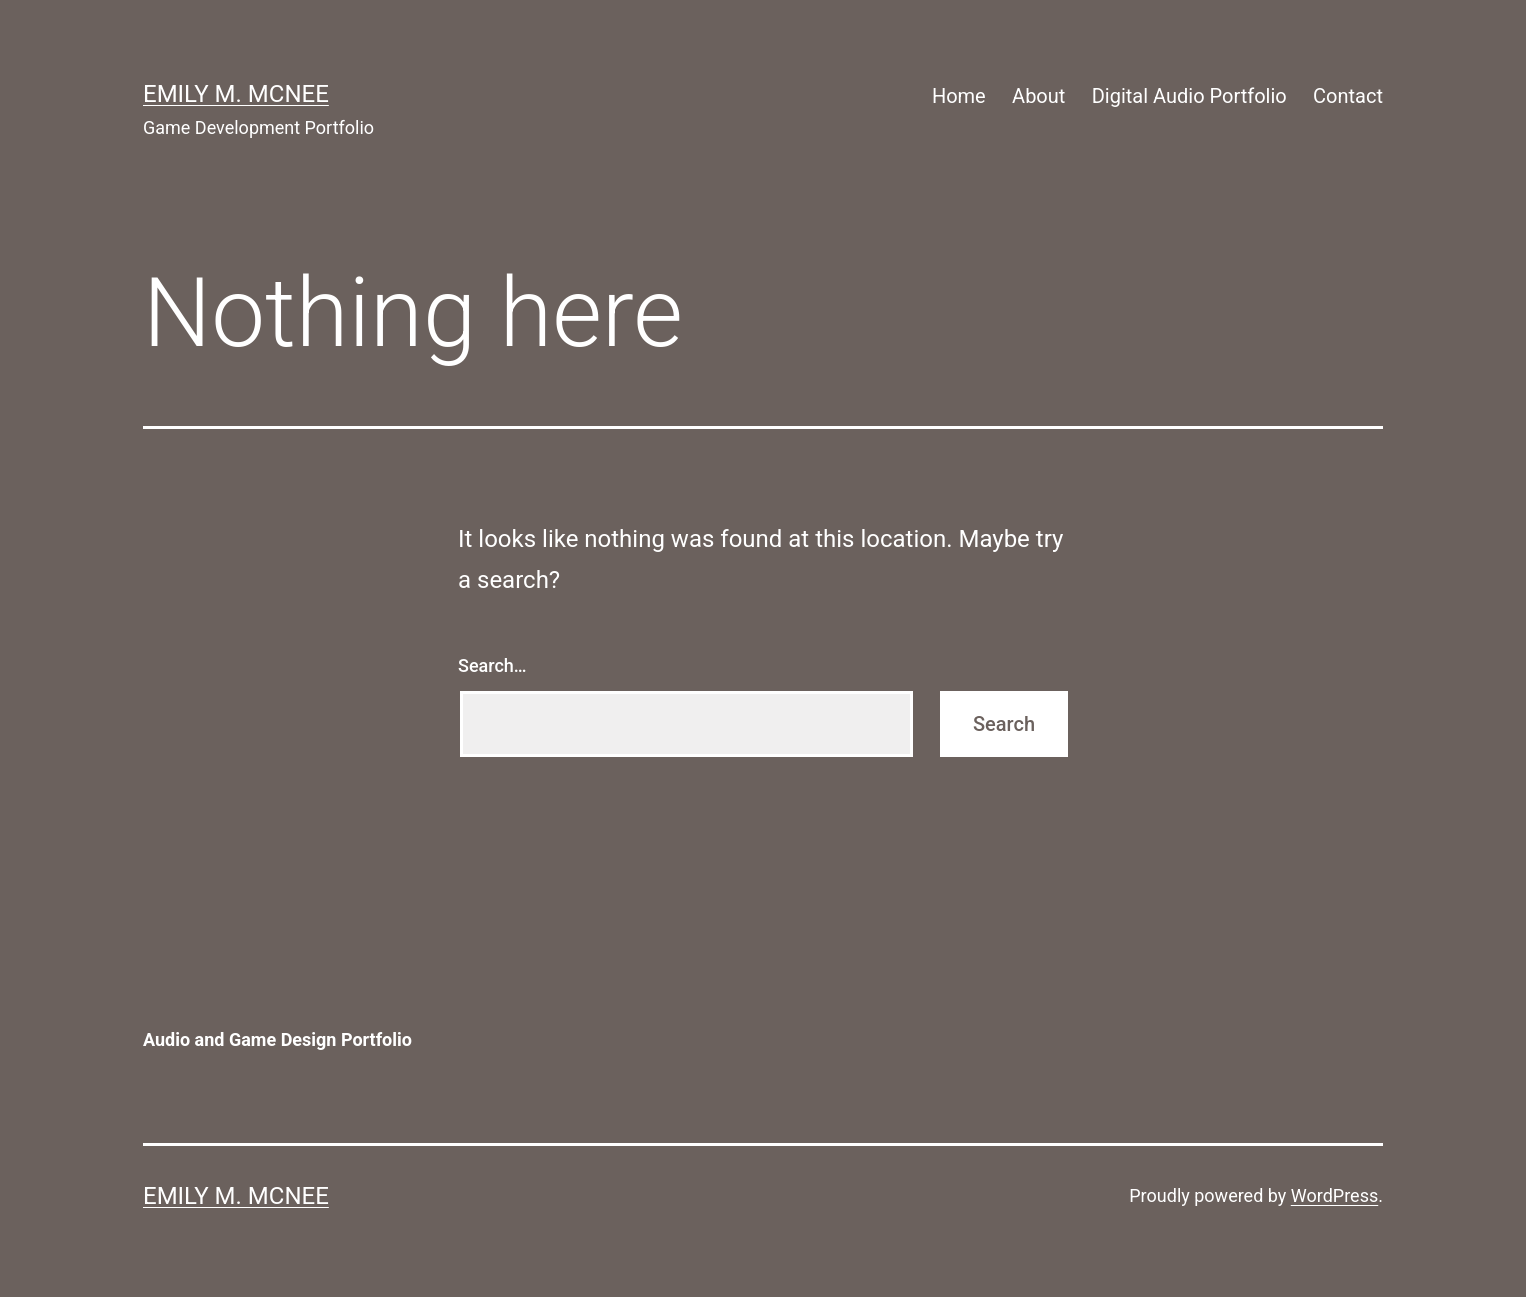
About (1038, 96)
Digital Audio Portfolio (1189, 96)
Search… (492, 665)
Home (959, 96)
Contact (1348, 96)
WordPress (1334, 1195)
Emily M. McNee (236, 94)
